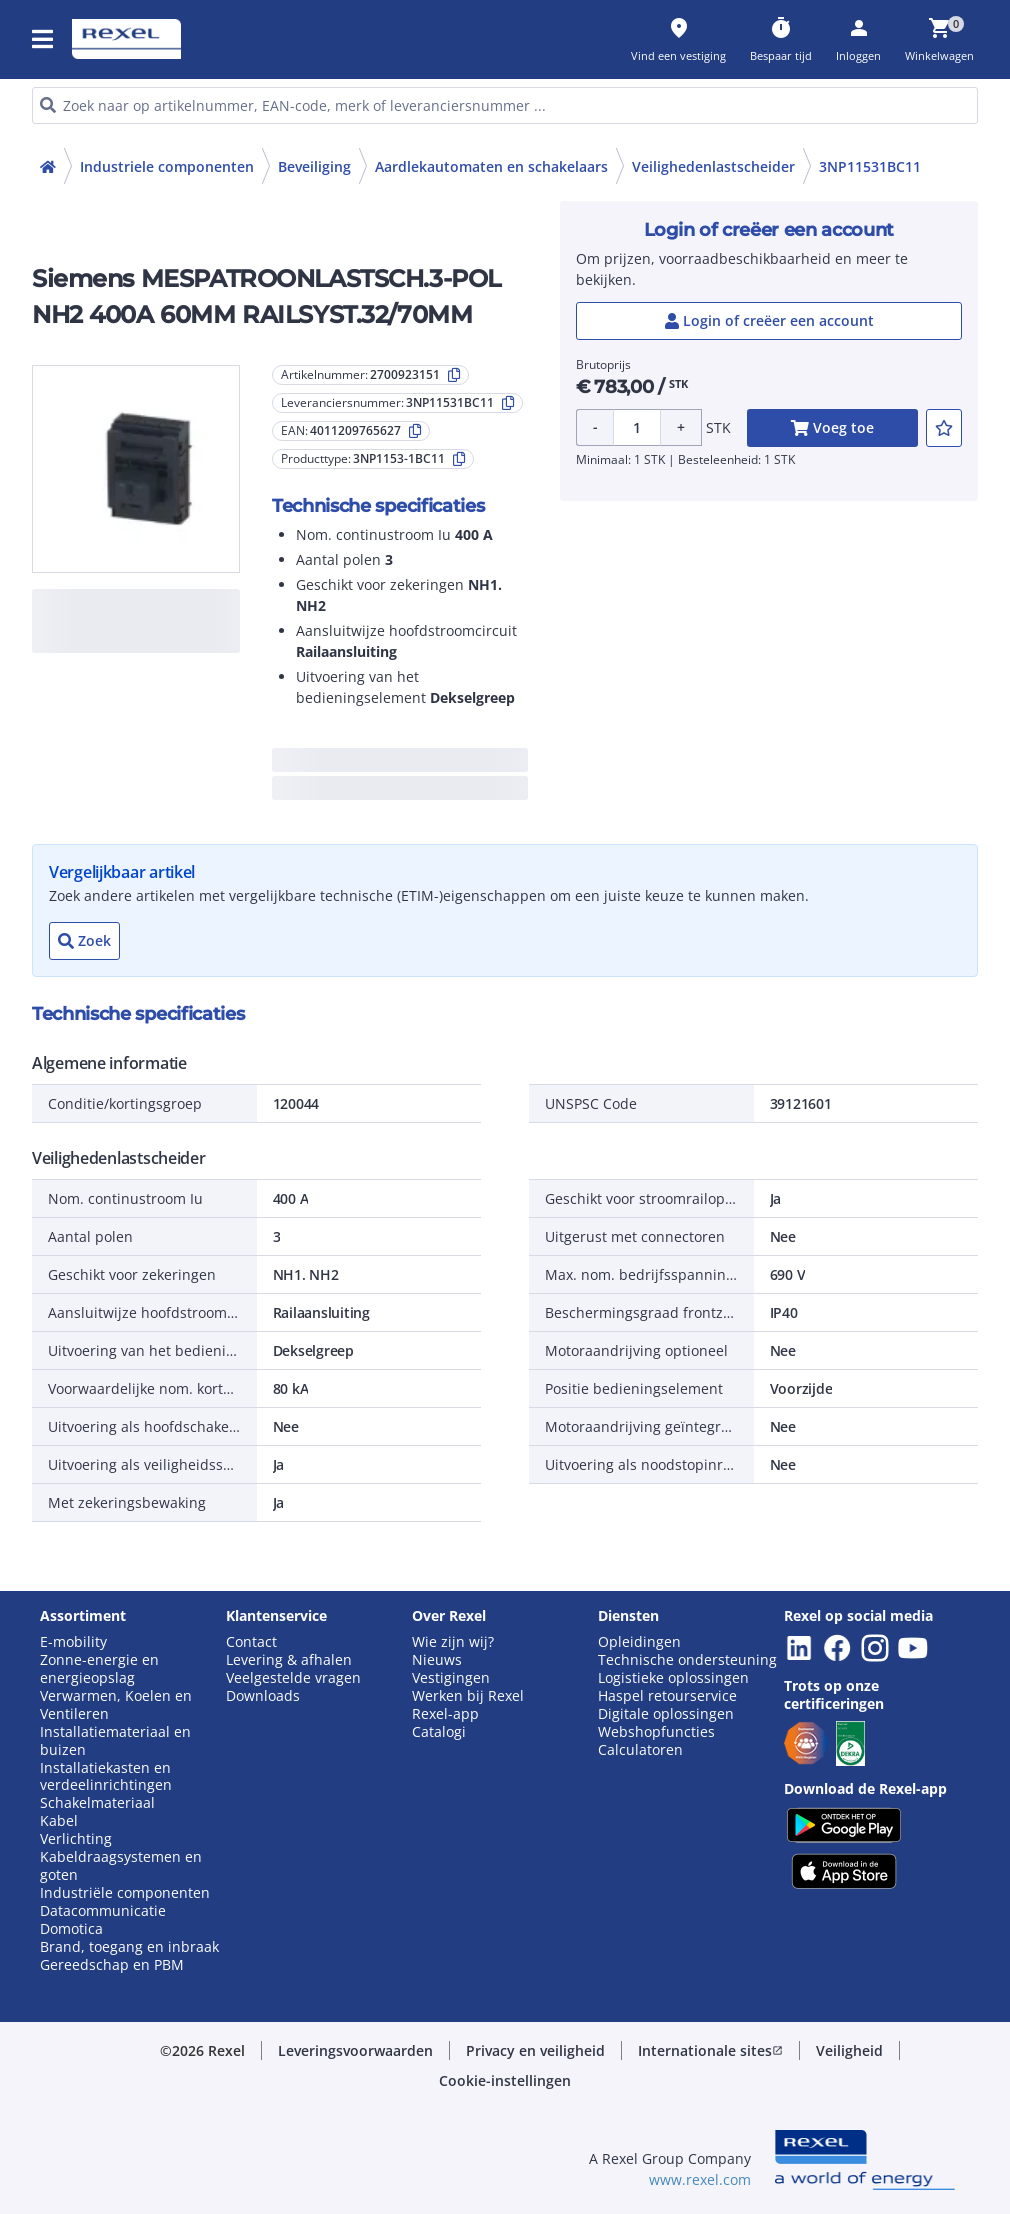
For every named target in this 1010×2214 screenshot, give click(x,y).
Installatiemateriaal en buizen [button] (115, 1741)
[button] (44, 39)
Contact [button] (251, 1642)
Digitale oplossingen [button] (666, 1714)
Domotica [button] (71, 1929)
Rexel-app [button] (445, 1714)
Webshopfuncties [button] (656, 1732)
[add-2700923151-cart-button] (832, 428)
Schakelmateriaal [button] (97, 1803)
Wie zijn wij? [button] (453, 1642)
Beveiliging (314, 166)
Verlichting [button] (76, 1839)
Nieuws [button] (437, 1660)
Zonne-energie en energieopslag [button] (99, 1669)
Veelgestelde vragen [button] (293, 1678)
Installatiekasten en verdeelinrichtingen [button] (106, 1777)
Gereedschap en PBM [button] (112, 1965)
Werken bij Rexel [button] (468, 1696)
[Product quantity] (637, 427)
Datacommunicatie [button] (103, 1911)
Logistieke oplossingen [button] (673, 1678)
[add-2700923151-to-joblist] (944, 428)
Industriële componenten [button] (125, 1893)
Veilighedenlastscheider (713, 166)
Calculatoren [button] (640, 1750)
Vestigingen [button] (451, 1678)
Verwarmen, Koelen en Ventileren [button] (116, 1705)
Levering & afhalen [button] (289, 1660)
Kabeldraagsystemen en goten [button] (121, 1866)
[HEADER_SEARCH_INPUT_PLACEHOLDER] (505, 105)
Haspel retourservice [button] (667, 1696)
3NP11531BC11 (870, 166)
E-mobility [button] (73, 1642)
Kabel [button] (59, 1821)
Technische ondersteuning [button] (687, 1660)
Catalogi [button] (439, 1732)
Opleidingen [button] (639, 1642)
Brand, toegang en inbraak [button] (129, 1947)
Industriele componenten (167, 166)
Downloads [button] (263, 1696)
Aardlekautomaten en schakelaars (491, 166)
